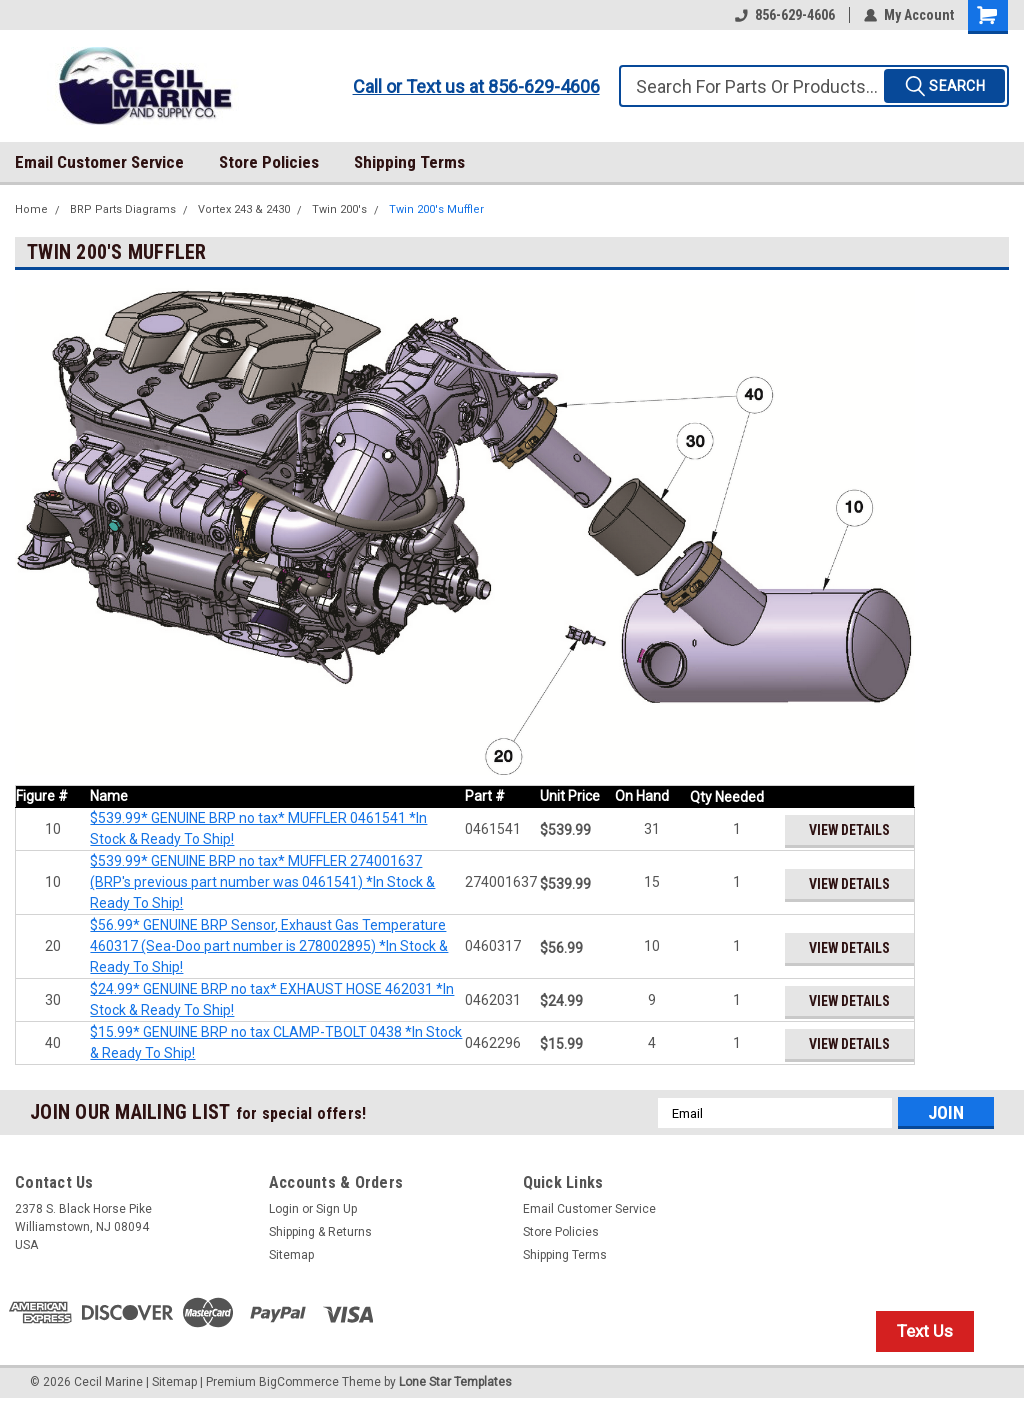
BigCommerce (299, 1382)
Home (31, 209)
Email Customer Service (99, 162)
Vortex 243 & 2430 (244, 209)
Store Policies (269, 162)
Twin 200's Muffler (436, 209)
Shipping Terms (409, 162)
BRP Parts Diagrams (123, 209)
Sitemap (291, 1255)
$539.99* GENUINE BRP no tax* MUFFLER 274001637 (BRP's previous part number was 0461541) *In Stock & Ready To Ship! (262, 882)
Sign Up (336, 1209)
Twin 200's (339, 209)
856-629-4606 (785, 15)
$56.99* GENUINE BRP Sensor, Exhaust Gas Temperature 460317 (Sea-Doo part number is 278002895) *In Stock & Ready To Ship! (269, 946)
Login (284, 1209)
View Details (849, 830)
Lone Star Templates (455, 1382)
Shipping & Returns (320, 1232)
